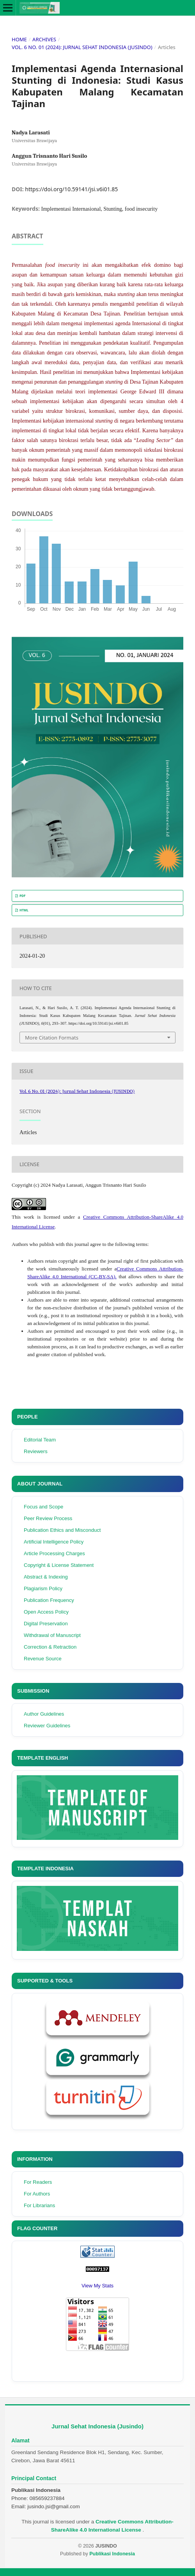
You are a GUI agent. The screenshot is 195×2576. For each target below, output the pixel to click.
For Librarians (39, 2205)
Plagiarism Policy (43, 1588)
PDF (22, 895)
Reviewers (36, 1451)
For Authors (37, 2194)
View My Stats (97, 2286)
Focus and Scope (43, 1507)
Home (19, 39)
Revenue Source (43, 1659)
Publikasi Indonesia (112, 2554)
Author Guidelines (44, 1714)
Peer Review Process (48, 1518)
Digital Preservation (46, 1623)
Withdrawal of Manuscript (52, 1635)
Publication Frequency (49, 1600)
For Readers (38, 2182)
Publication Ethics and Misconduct (62, 1530)
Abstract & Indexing (46, 1577)
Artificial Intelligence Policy (53, 1542)
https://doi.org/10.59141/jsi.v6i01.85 (71, 189)
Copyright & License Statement (59, 1565)
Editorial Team (40, 1440)
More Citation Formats (51, 1037)
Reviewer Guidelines (47, 1725)
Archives (44, 39)
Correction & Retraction (50, 1647)
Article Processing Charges (54, 1553)
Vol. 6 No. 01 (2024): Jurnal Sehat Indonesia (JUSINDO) (82, 47)
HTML (23, 910)
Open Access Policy (46, 1612)
